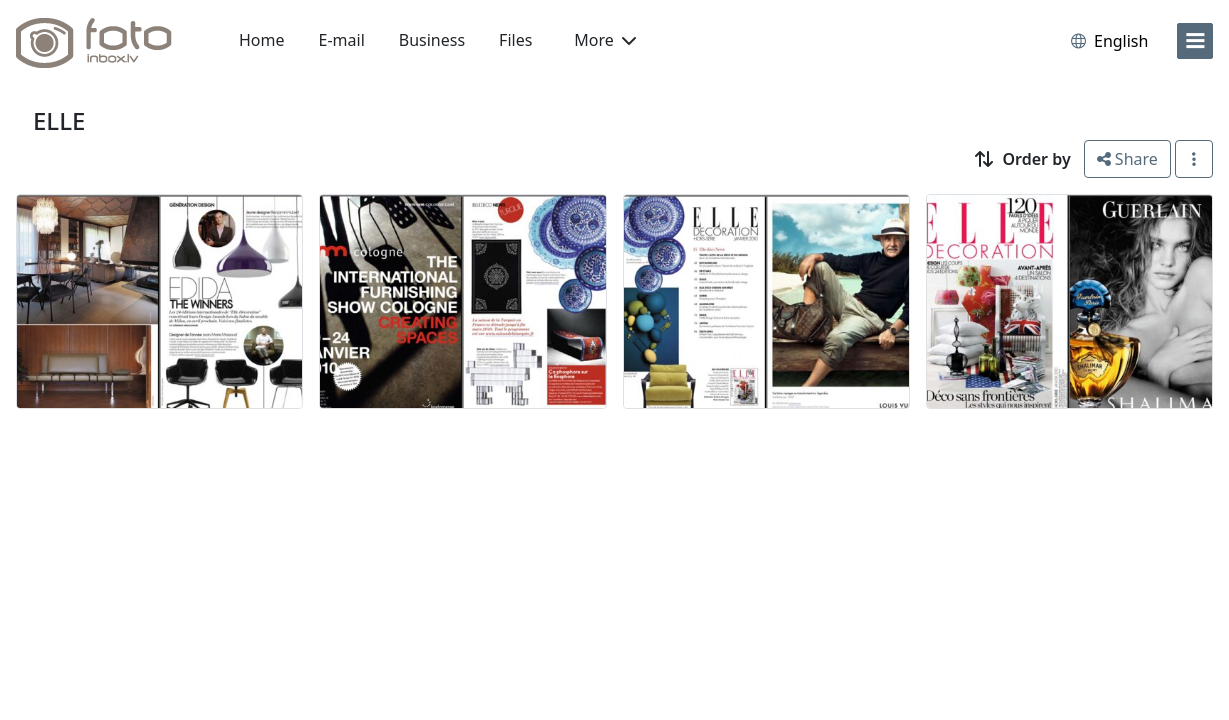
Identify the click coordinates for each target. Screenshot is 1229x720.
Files (515, 40)
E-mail (342, 40)
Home (262, 40)
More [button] (605, 40)
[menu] (1195, 41)
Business (432, 40)
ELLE (59, 120)
